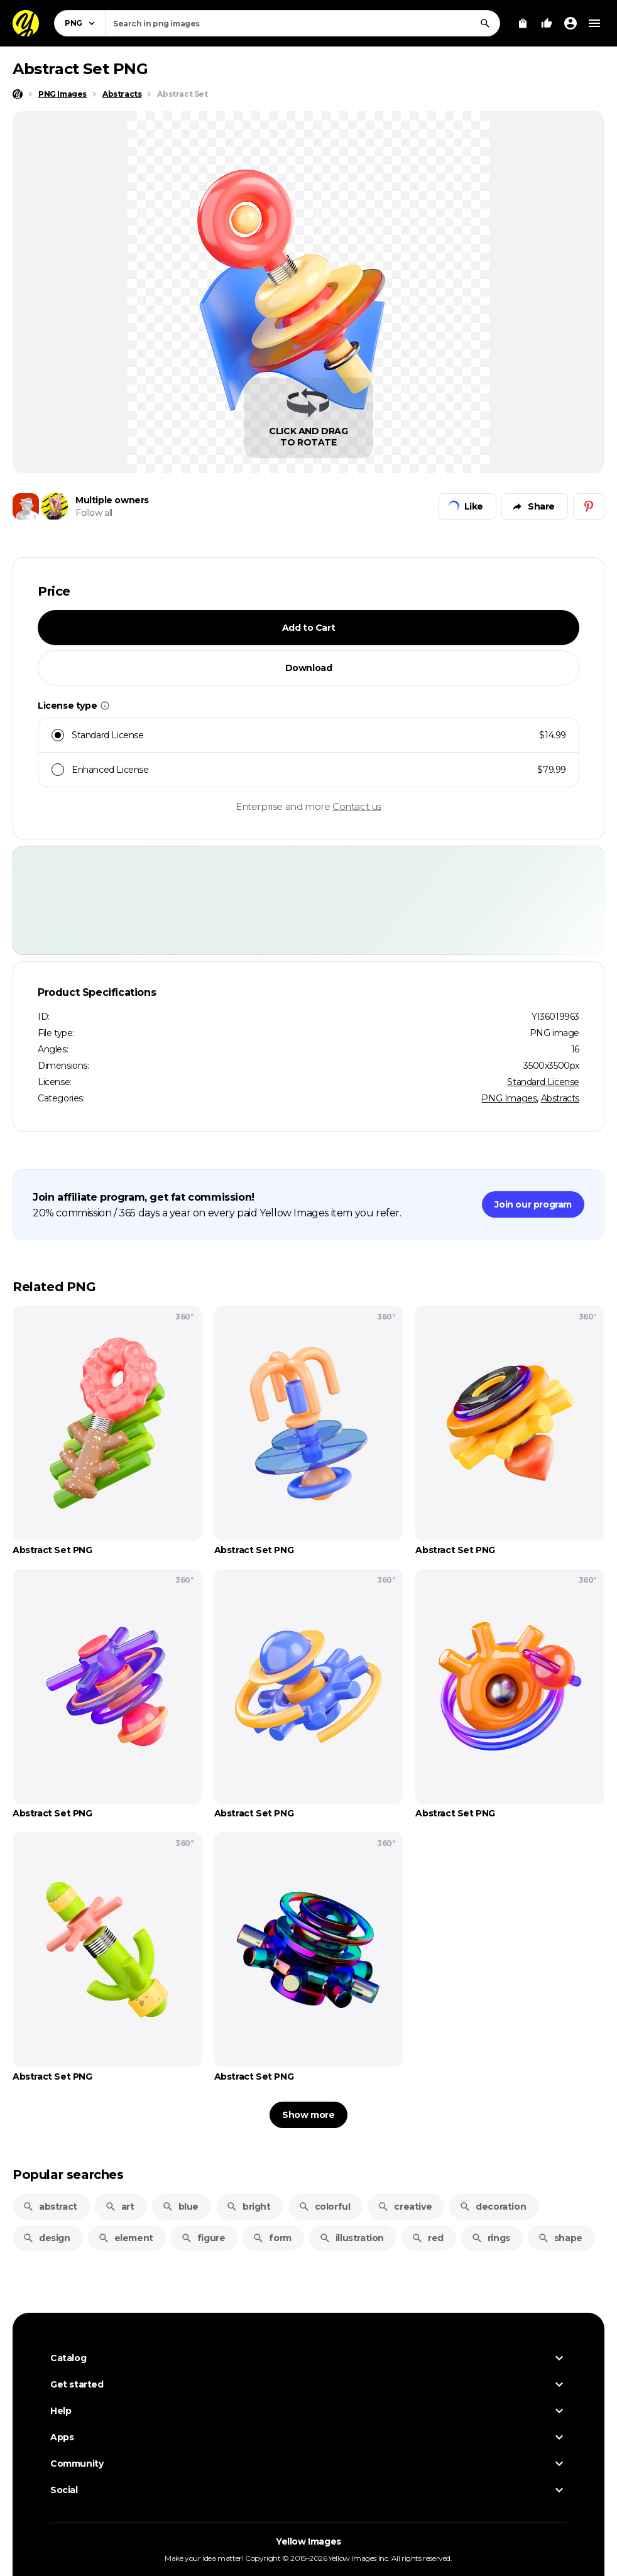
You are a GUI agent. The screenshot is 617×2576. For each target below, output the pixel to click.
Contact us (356, 806)
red (428, 2238)
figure (203, 2238)
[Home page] (18, 94)
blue (180, 2206)
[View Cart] (523, 23)
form (272, 2238)
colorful (324, 2206)
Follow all (93, 512)
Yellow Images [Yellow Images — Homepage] (308, 2541)
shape (560, 2238)
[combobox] (303, 23)
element (125, 2238)
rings (490, 2238)
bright (248, 2206)
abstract (50, 2206)
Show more (308, 2114)
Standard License (543, 1082)
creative (405, 2206)
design (46, 2238)
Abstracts (560, 1098)
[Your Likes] (547, 23)
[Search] (485, 23)
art (119, 2206)
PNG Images (509, 1098)
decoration (492, 2206)
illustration (351, 2238)
